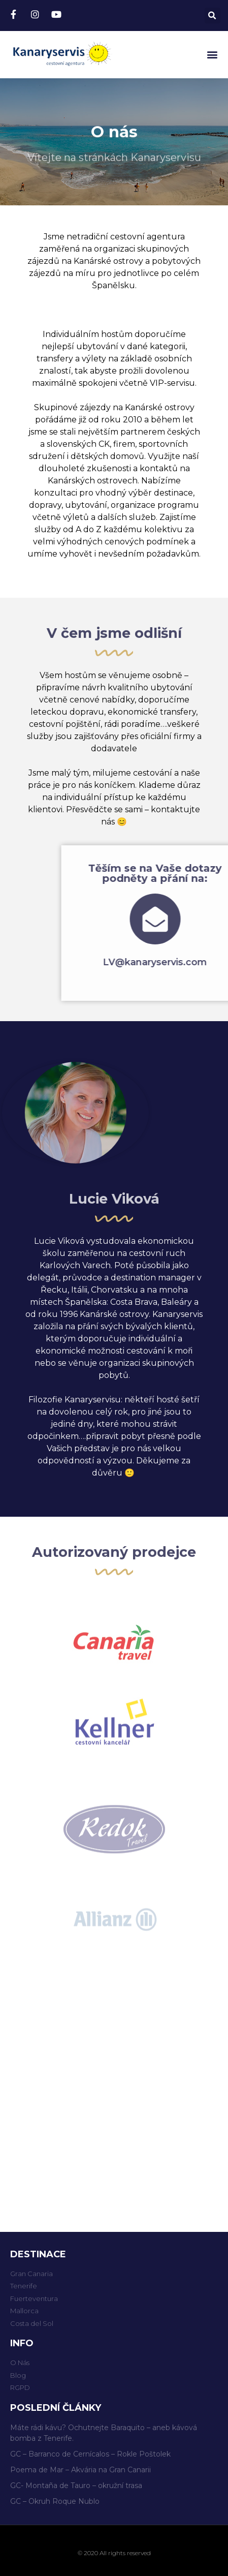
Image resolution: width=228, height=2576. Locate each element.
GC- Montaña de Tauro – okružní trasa (76, 2485)
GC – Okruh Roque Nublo (55, 2501)
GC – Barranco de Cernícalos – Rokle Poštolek (90, 2454)
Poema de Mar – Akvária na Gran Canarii (80, 2469)
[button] (212, 54)
